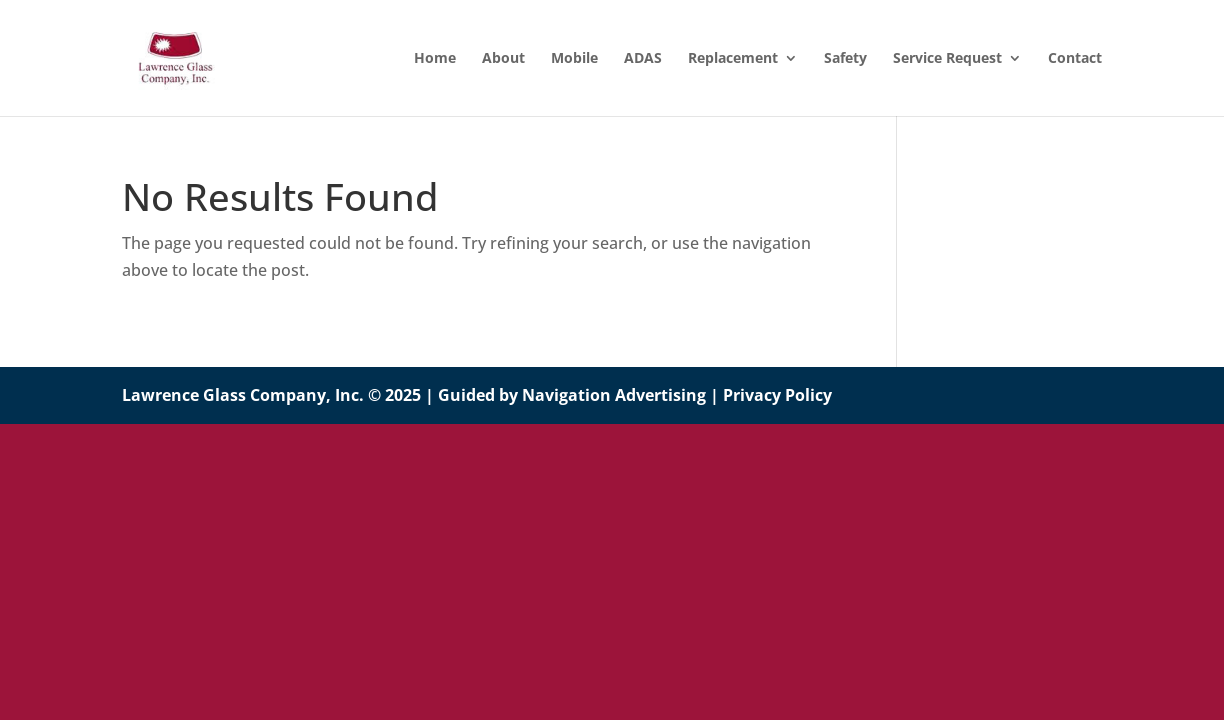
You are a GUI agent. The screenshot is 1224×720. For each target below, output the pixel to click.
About (503, 59)
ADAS (643, 59)
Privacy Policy (777, 395)
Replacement (733, 59)
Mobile (574, 59)
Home (435, 59)
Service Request (947, 59)
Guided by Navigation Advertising (572, 395)
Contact (1075, 59)
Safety (845, 59)
